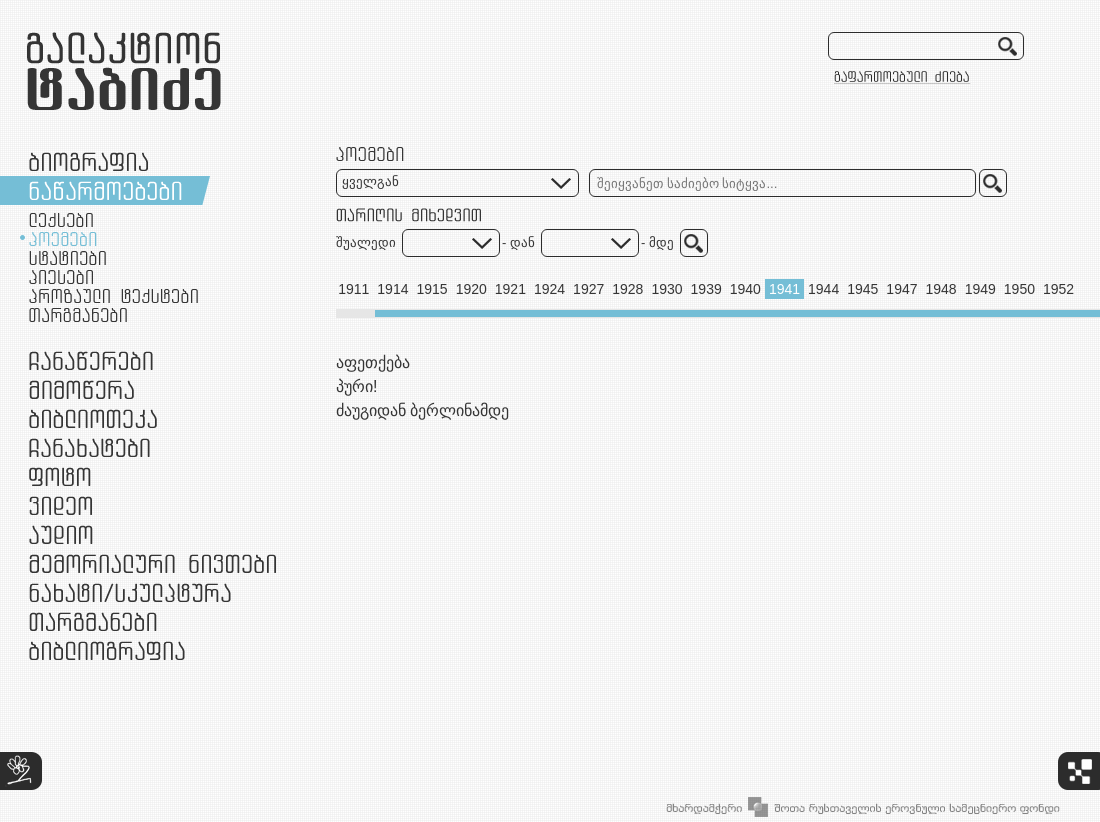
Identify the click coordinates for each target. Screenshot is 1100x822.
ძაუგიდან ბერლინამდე (422, 410)
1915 (431, 289)
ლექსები (61, 220)
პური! (356, 386)
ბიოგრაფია (88, 161)
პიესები (61, 277)
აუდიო (61, 534)
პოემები (63, 239)
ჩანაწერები (91, 360)
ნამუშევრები (130, 592)
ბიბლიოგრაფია (107, 650)
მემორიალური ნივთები (152, 563)
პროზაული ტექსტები (113, 296)
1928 (627, 289)
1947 (901, 289)
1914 (392, 289)
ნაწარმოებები (105, 190)
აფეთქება (373, 362)
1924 (549, 289)
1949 (980, 289)
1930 (666, 289)
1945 (862, 289)
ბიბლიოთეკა (93, 418)
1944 (823, 289)
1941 (784, 289)
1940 (745, 289)
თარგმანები (78, 315)
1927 (588, 289)
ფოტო (60, 476)
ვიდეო (60, 505)
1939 (706, 289)
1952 (1058, 289)
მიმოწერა (81, 389)
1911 (353, 289)
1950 (1019, 289)
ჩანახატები (89, 447)
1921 (510, 289)
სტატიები (67, 258)
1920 (471, 289)
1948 (941, 289)
